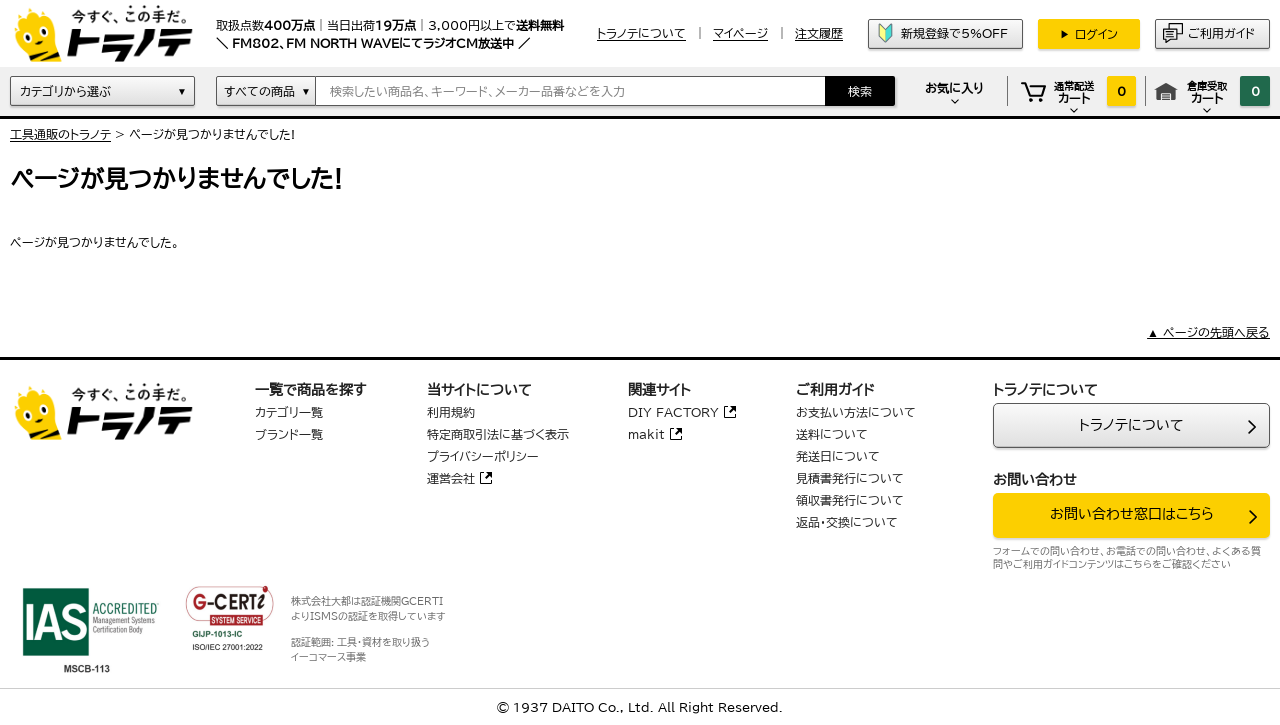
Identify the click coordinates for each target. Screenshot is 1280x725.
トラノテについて (1131, 425)
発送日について (838, 456)
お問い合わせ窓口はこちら (1132, 514)
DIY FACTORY (673, 412)
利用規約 (451, 412)
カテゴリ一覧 (289, 412)
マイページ (740, 33)
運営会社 (451, 478)
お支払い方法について (856, 412)
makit (646, 434)
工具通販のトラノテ (60, 134)
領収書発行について (850, 500)
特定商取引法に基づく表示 (498, 434)
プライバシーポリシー (483, 456)
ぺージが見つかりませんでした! (212, 134)
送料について (832, 434)
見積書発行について (850, 478)
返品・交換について (847, 522)
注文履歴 (819, 33)
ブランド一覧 (289, 434)
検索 (860, 91)
